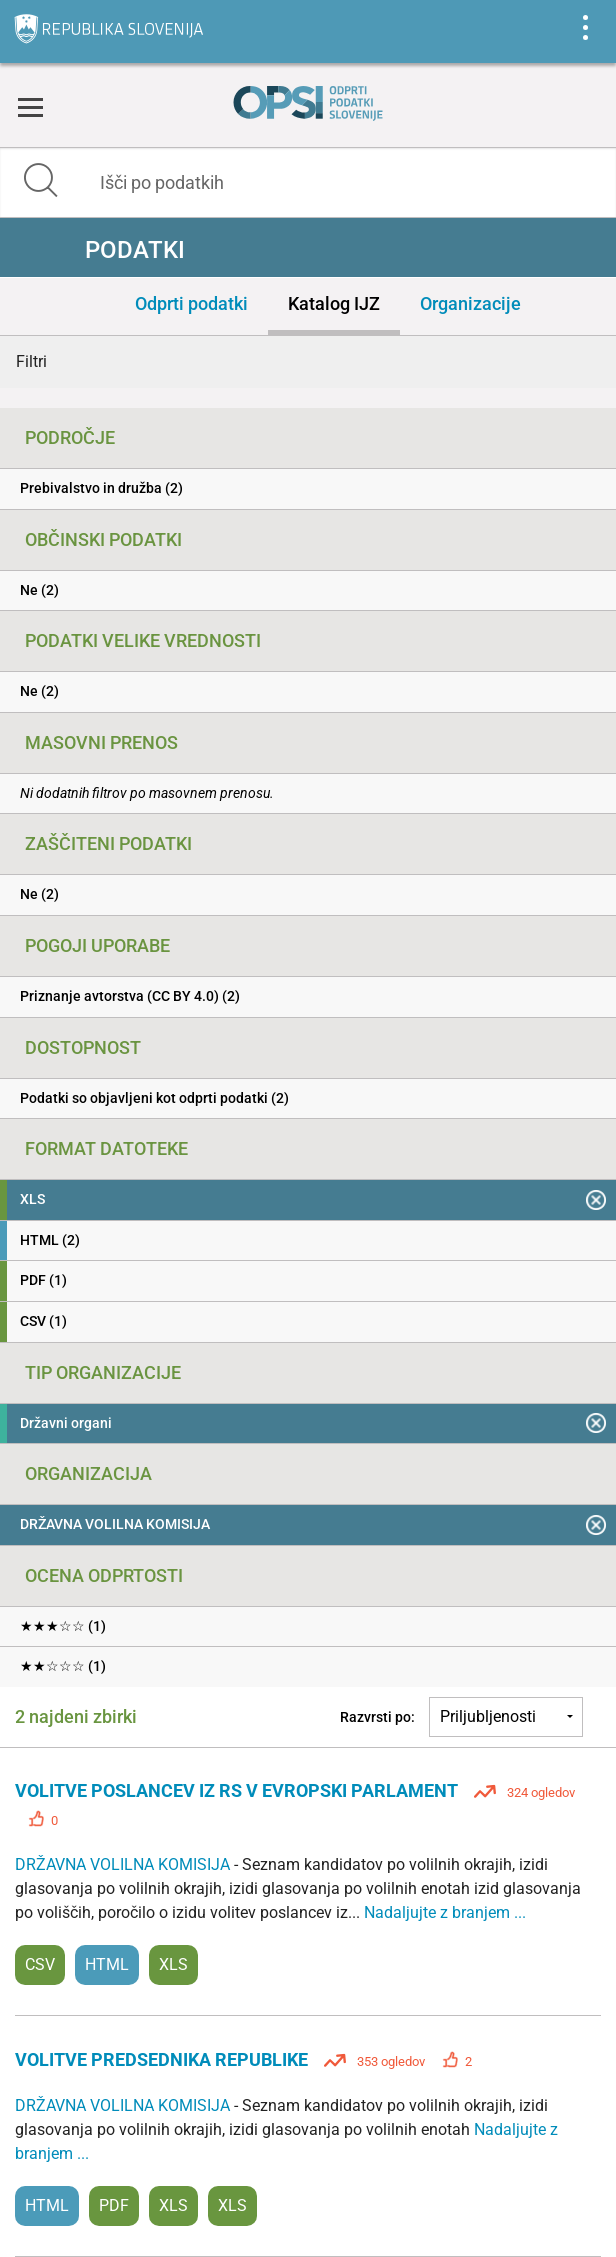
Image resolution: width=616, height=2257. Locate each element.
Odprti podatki (191, 303)
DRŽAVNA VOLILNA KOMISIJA (124, 1864)
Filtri (31, 361)
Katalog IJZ (334, 303)
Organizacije (470, 303)
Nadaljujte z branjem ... (445, 1912)
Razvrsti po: (377, 1717)
